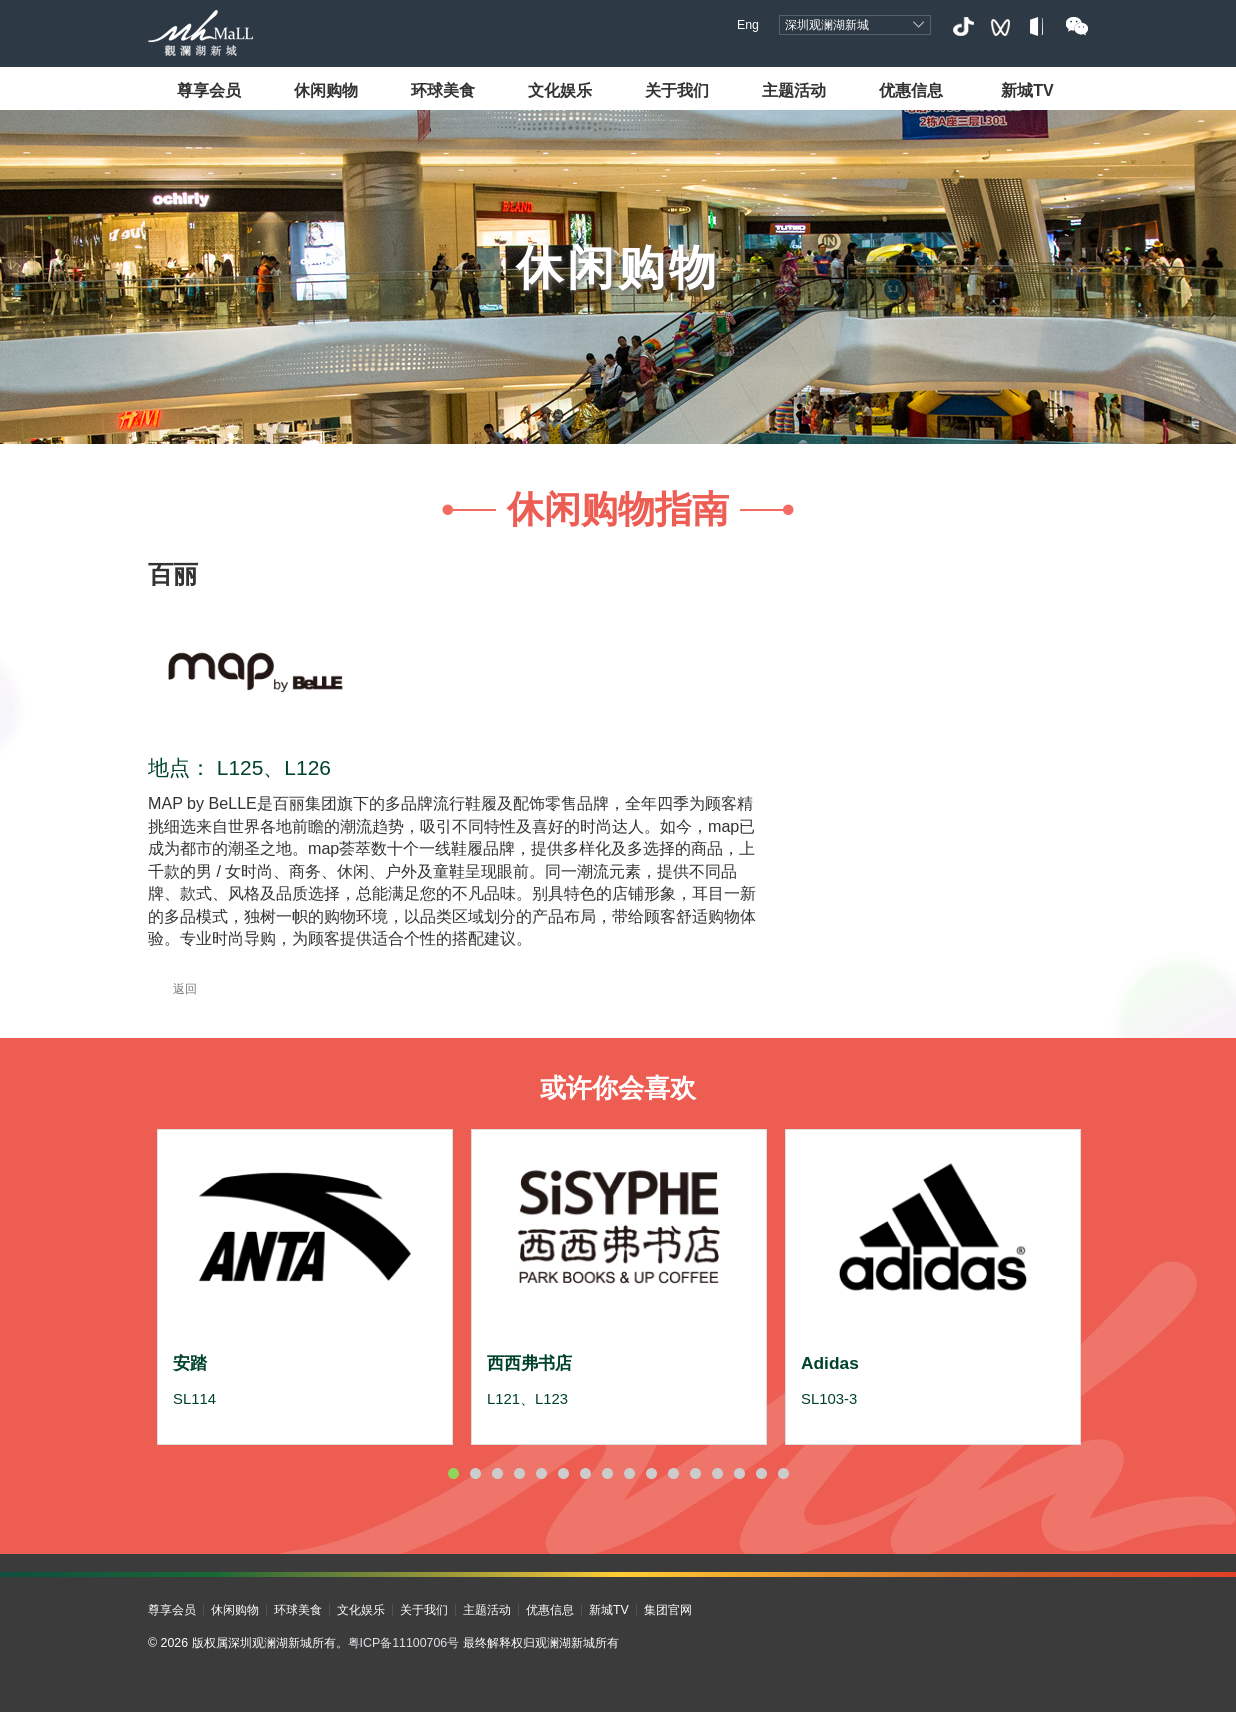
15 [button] (761, 1473)
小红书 (1038, 26)
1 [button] (453, 1473)
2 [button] (475, 1473)
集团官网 (668, 1610)
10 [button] (651, 1473)
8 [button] (607, 1473)
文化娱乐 (560, 90)
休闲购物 (326, 90)
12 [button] (695, 1473)
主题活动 (794, 90)
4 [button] (519, 1473)
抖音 (962, 26)
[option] (305, 1287)
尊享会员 (209, 90)
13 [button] (717, 1473)
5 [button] (541, 1473)
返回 (172, 989)
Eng (748, 25)
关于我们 (677, 90)
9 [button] (629, 1473)
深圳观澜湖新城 (827, 25)
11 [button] (673, 1473)
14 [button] (739, 1473)
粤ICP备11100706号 (404, 1643)
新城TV (1027, 90)
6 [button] (563, 1473)
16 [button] (783, 1473)
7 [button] (585, 1473)
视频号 (1000, 26)
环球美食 (443, 90)
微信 (1076, 26)
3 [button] (497, 1473)
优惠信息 (911, 90)
